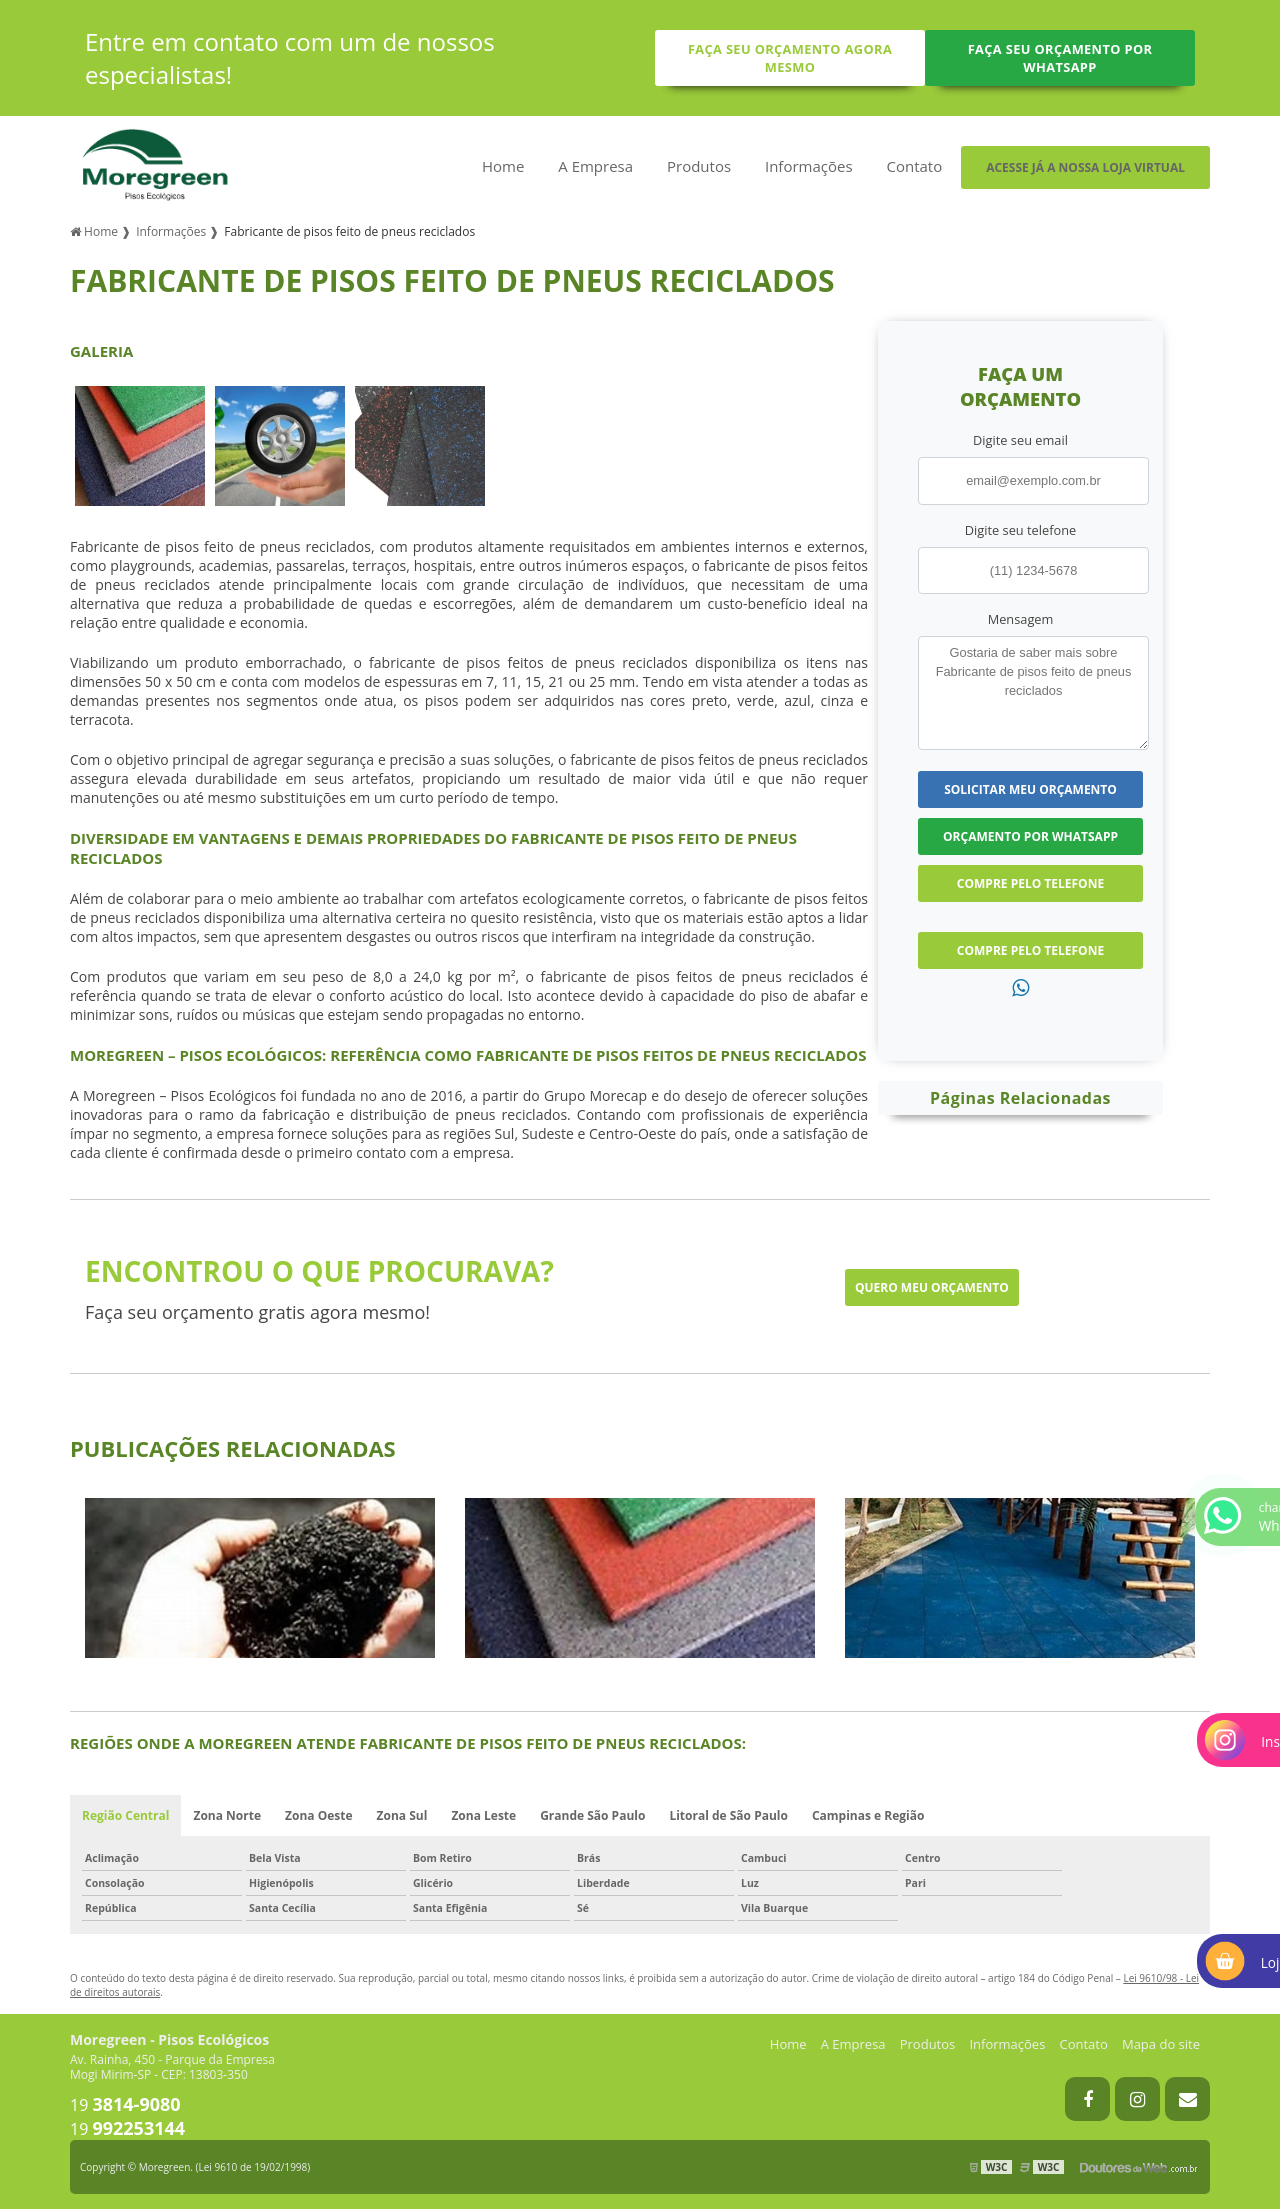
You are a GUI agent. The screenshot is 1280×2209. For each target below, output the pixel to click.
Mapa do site (1161, 2044)
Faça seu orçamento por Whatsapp (1060, 58)
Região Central (125, 1815)
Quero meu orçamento (932, 1287)
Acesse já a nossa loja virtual (1085, 167)
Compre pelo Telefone (1030, 883)
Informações (809, 166)
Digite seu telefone (1020, 530)
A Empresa (595, 166)
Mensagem (1021, 619)
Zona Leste (483, 1815)
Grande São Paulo (592, 1815)
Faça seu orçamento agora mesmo (790, 58)
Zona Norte (227, 1815)
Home (503, 166)
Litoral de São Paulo (728, 1815)
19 (125, 2105)
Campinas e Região (868, 1815)
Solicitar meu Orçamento (1030, 789)
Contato (914, 166)
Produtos (699, 166)
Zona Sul (402, 1815)
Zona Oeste (319, 1815)
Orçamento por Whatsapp (1030, 836)
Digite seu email (1020, 440)
